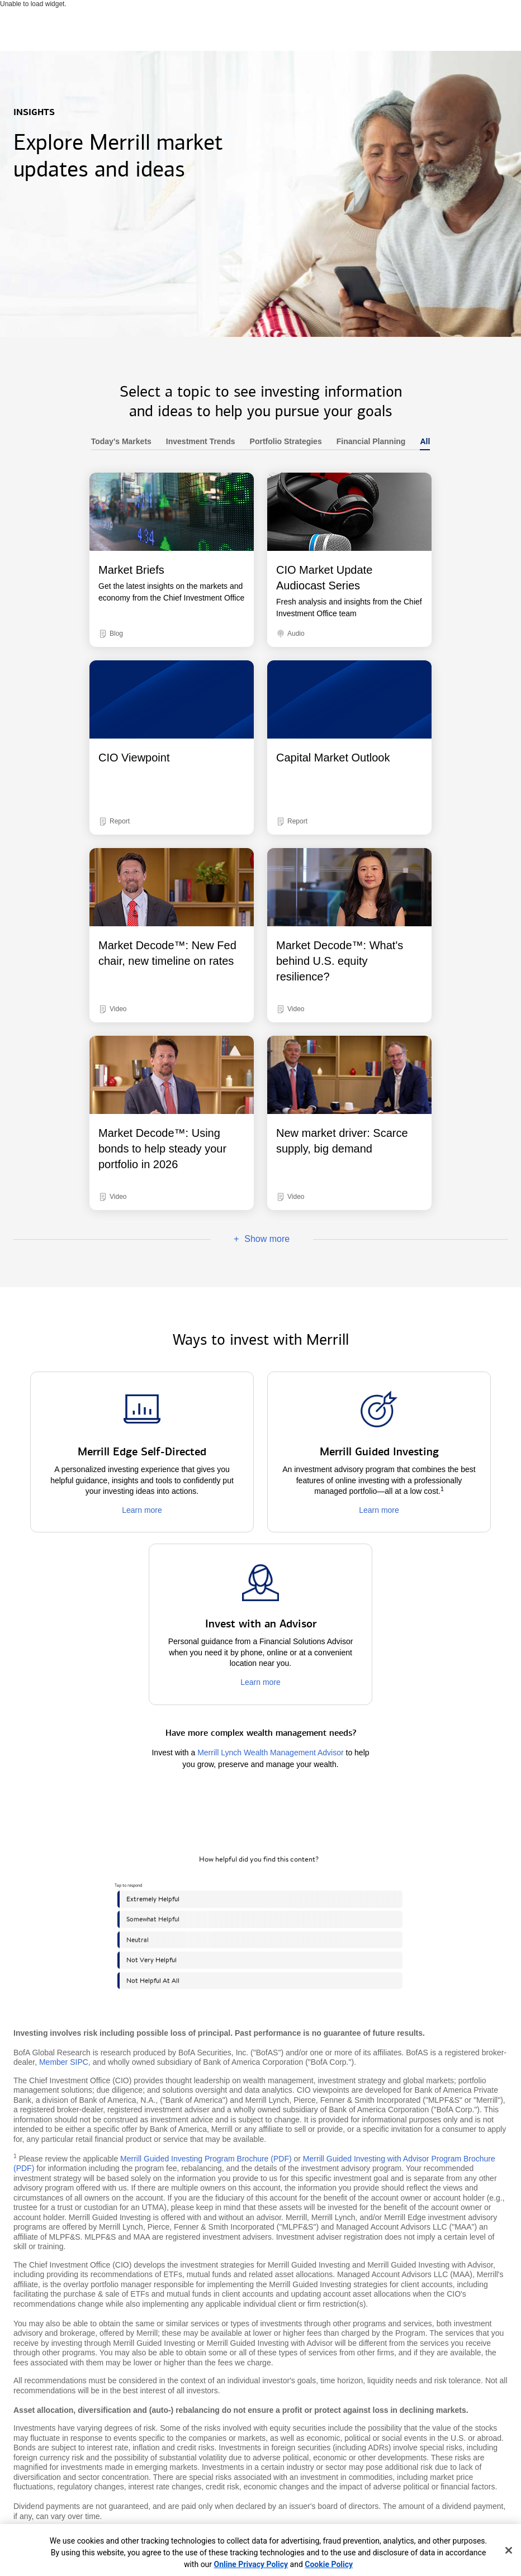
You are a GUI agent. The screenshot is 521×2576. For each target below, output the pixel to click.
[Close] (508, 2550)
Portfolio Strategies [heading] (282, 441)
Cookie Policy (329, 2564)
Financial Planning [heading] (367, 441)
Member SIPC (63, 2062)
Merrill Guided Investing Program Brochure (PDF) (206, 2158)
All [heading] (421, 441)
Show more (250, 1239)
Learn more (142, 1510)
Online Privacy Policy (251, 2564)
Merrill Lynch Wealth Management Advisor (270, 1752)
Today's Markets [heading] (121, 441)
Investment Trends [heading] (197, 441)
